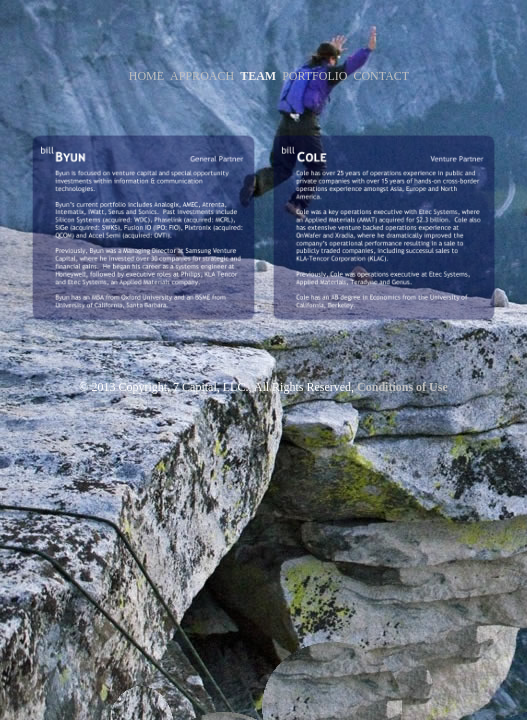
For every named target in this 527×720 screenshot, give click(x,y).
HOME (146, 76)
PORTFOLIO (314, 76)
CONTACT (381, 76)
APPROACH (202, 76)
